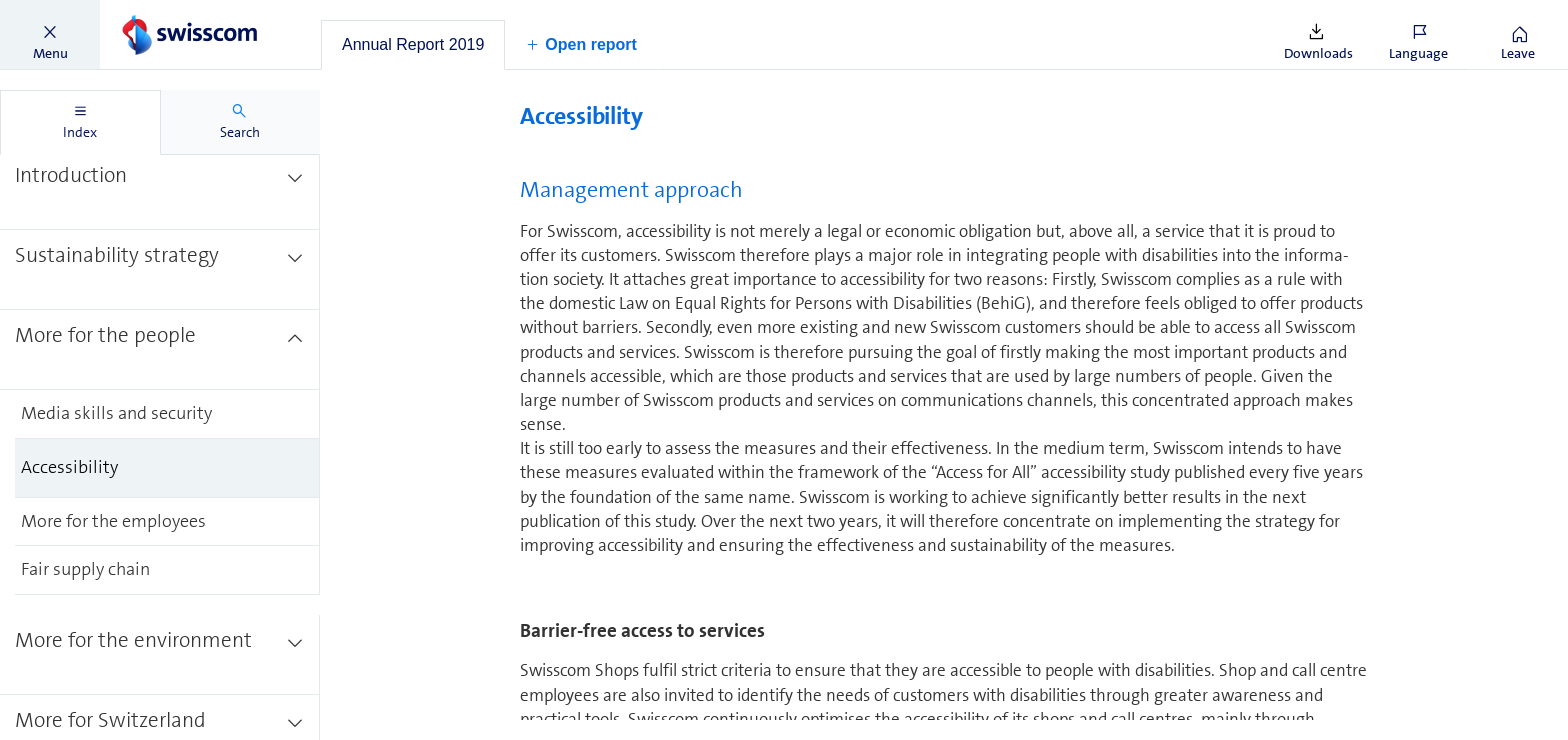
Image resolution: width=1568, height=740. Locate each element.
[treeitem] (160, 190)
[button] (50, 35)
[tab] (413, 45)
